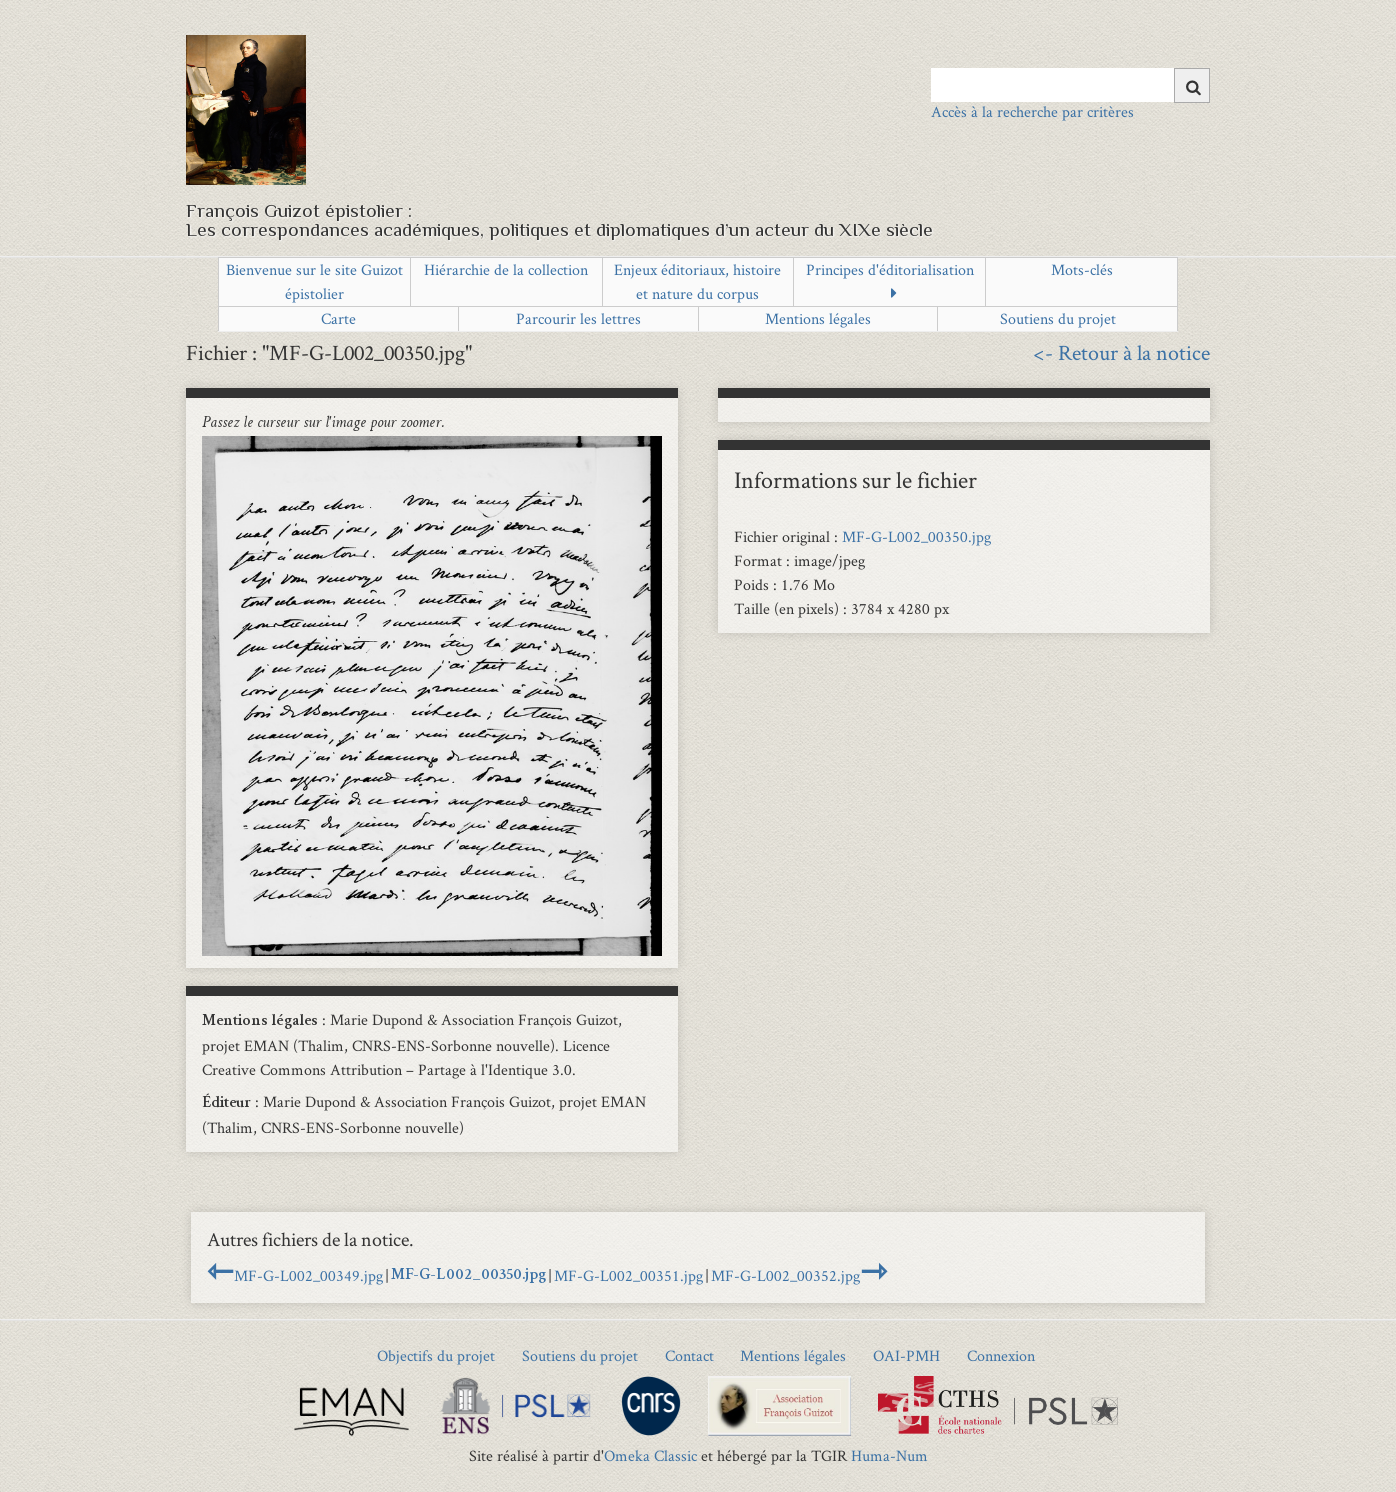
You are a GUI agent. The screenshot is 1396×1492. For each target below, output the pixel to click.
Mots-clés (1082, 269)
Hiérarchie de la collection (506, 269)
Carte (338, 318)
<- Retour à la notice (1121, 352)
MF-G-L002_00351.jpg (628, 1275)
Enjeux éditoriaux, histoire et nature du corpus (697, 281)
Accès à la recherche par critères (1032, 111)
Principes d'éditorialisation (890, 269)
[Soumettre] (1192, 85)
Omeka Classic (650, 1455)
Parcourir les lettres (578, 318)
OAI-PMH (906, 1355)
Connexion (1001, 1355)
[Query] (1070, 85)
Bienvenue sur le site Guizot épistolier (314, 281)
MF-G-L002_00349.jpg (308, 1275)
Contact (689, 1355)
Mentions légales (818, 318)
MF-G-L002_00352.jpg (785, 1275)
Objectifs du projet (436, 1355)
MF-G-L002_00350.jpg (916, 536)
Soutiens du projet (1058, 318)
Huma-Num (889, 1455)
